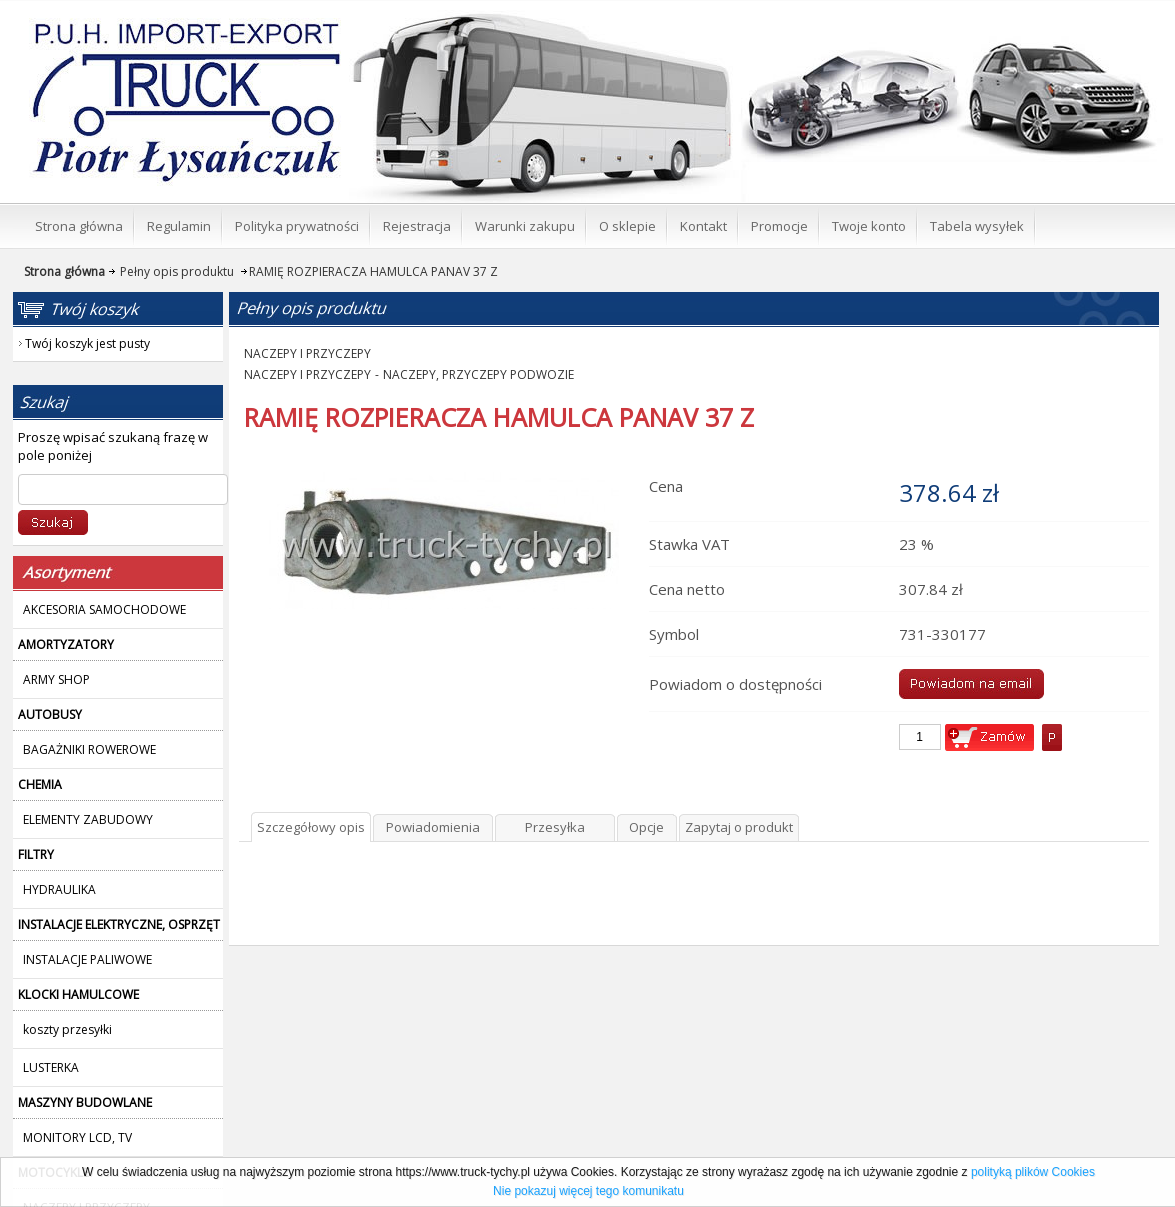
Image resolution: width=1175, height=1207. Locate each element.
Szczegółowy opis (311, 827)
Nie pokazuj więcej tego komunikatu (588, 1191)
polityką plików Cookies (1033, 1172)
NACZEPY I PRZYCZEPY (307, 353)
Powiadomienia (433, 827)
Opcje (646, 827)
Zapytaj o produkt (739, 827)
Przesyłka (555, 827)
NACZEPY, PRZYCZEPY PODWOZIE (478, 374)
